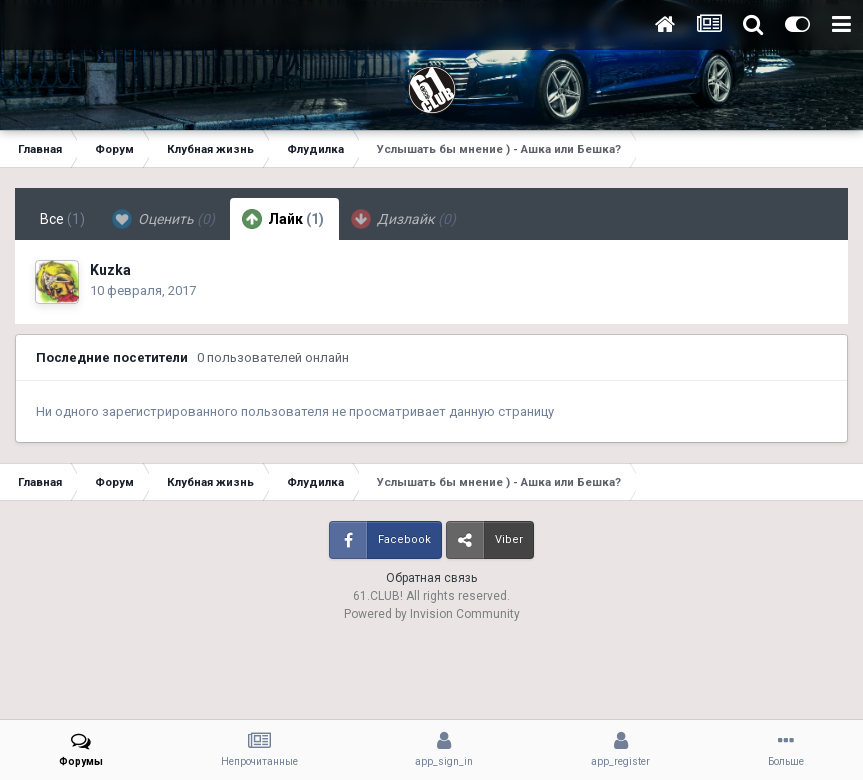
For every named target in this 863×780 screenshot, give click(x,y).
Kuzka (110, 270)
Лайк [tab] (283, 219)
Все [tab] (62, 219)
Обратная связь (431, 578)
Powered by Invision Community (432, 614)
